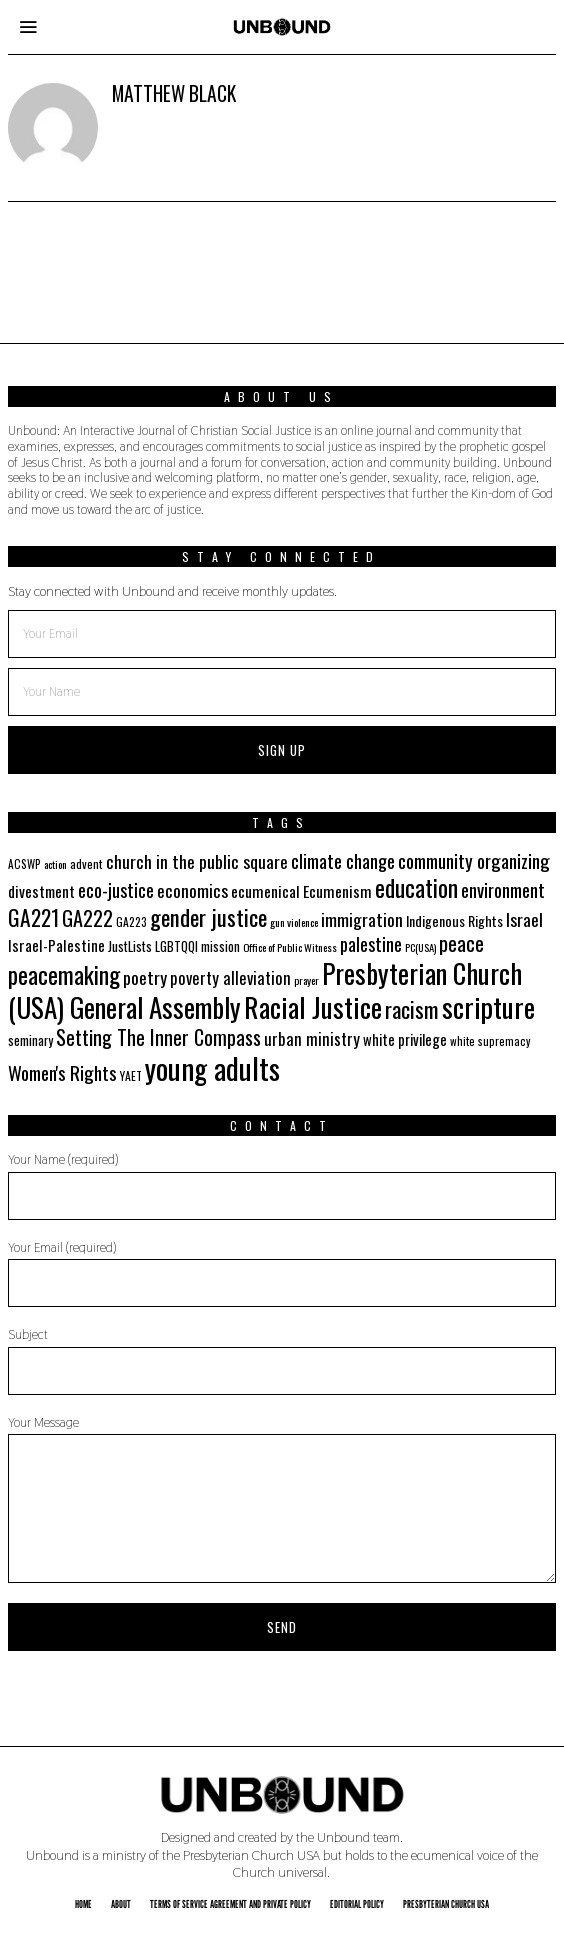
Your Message (281, 1499)
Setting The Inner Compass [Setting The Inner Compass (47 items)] (158, 1037)
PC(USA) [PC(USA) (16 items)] (420, 947)
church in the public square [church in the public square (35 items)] (197, 861)
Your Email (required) (281, 1273)
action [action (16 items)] (55, 864)
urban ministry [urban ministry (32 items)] (312, 1038)
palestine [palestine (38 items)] (371, 943)
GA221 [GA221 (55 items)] (33, 917)
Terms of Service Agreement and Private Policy (230, 1904)
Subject (281, 1360)
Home (83, 1904)
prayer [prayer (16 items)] (306, 980)
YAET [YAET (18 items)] (131, 1075)
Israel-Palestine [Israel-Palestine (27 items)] (56, 945)
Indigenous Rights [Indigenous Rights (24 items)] (454, 920)
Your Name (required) (281, 1185)
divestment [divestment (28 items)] (41, 891)
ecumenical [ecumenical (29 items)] (265, 891)
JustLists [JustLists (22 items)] (130, 946)
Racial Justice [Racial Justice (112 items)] (313, 1006)
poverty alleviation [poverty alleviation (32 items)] (230, 977)
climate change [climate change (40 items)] (343, 860)
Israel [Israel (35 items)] (524, 919)
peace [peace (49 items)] (461, 943)
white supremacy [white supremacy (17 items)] (490, 1041)
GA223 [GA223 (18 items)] (131, 921)
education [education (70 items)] (416, 887)
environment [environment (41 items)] (503, 889)
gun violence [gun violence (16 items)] (294, 922)
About (121, 1904)
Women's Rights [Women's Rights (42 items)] (62, 1072)
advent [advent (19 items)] (86, 863)
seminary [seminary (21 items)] (30, 1040)
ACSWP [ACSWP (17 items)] (24, 864)
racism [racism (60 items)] (412, 1008)
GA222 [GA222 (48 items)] (87, 918)
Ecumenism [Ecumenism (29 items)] (337, 891)
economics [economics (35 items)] (192, 890)
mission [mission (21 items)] (220, 946)
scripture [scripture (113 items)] (488, 1006)
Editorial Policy (357, 1904)
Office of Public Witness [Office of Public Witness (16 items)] (290, 947)
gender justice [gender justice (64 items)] (208, 917)
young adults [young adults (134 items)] (212, 1067)
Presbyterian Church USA (446, 1904)
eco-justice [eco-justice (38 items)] (116, 889)
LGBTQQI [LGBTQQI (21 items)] (176, 946)
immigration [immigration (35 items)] (362, 919)
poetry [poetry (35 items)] (145, 977)
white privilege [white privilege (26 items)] (405, 1039)
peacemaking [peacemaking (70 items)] (64, 974)
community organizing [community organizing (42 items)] (474, 860)
